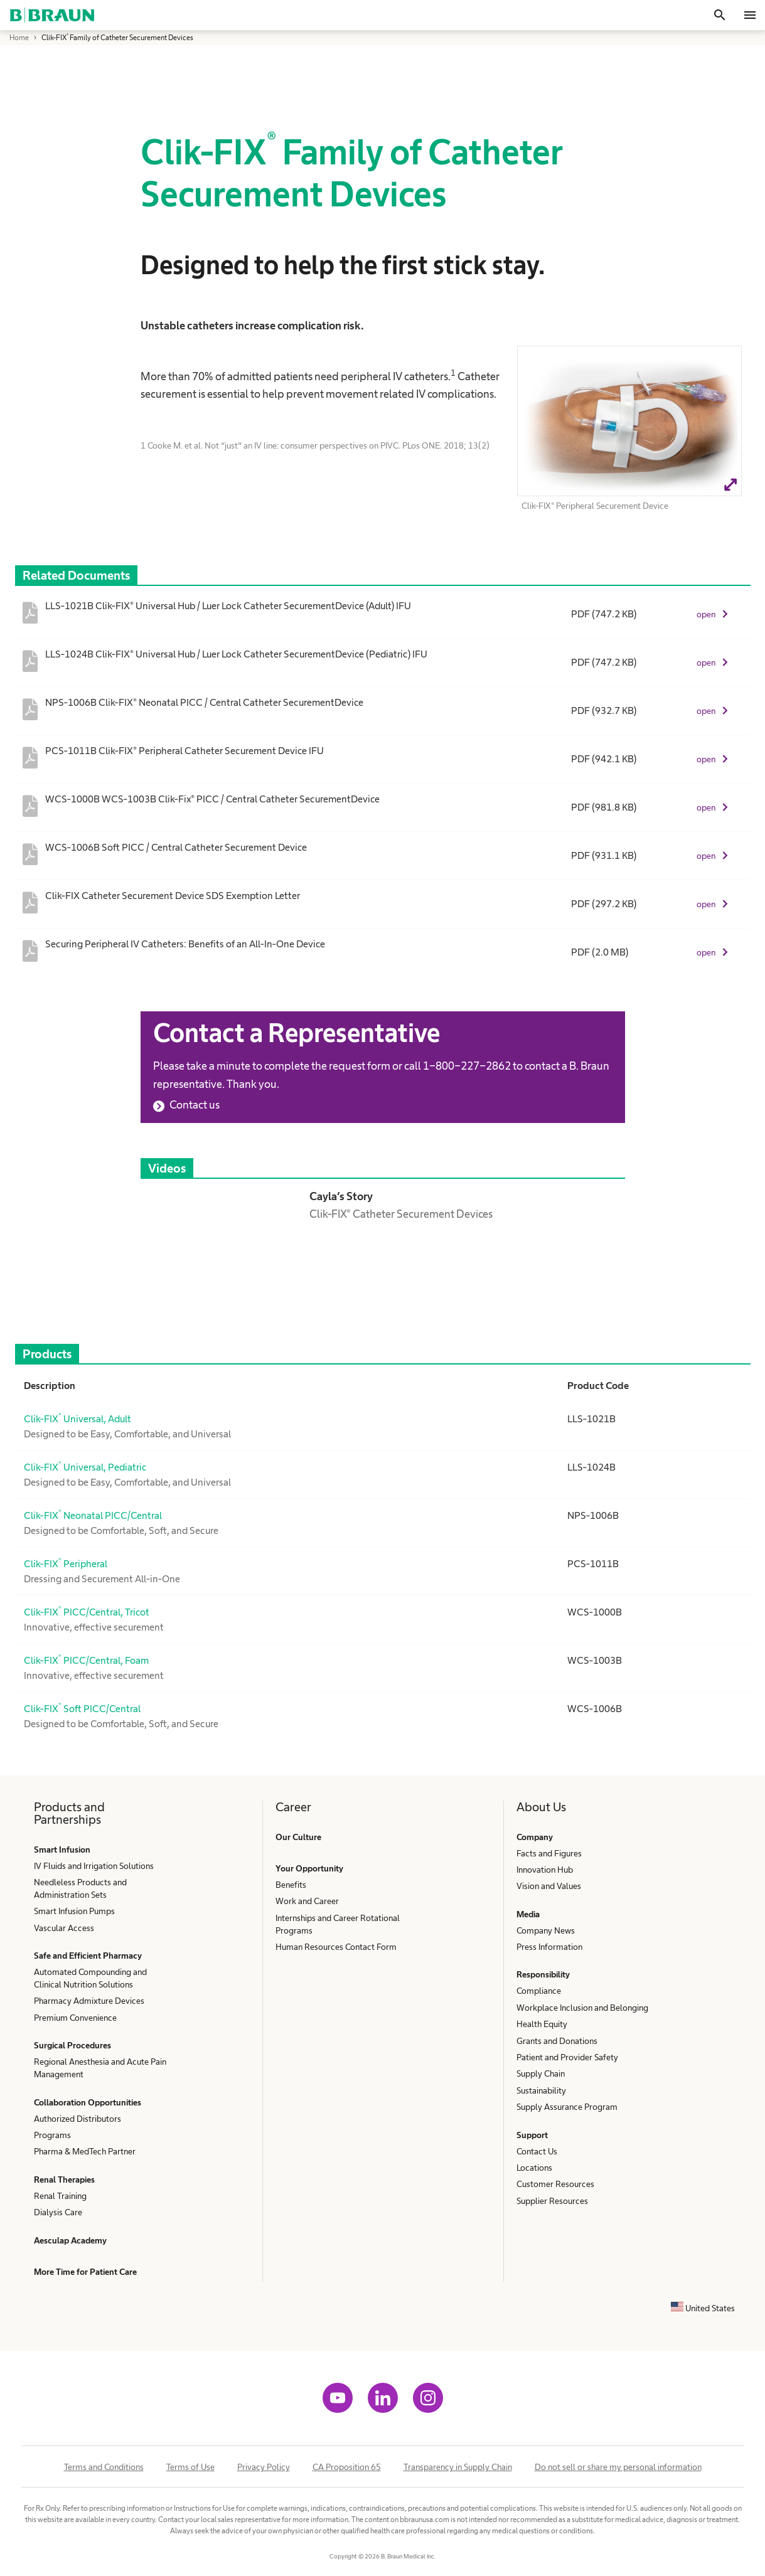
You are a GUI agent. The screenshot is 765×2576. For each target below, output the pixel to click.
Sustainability (541, 2090)
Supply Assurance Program (567, 2107)
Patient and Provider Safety (567, 2057)
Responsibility (543, 1974)
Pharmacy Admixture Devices (89, 2001)
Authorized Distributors (77, 2119)
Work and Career (307, 1901)
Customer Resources (555, 2184)
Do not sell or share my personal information (618, 2467)
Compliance (538, 1991)
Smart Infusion (62, 1849)
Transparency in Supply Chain (458, 2467)
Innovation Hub (544, 1870)
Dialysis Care (58, 2212)
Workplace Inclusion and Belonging (582, 2008)
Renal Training (60, 2196)
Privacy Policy (263, 2467)
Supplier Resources (552, 2201)
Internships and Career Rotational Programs (338, 1924)
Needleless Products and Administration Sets (80, 1888)
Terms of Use (190, 2467)
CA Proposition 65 (347, 2467)
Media (528, 1914)
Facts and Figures (549, 1853)
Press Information (549, 1947)
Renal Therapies (64, 2179)
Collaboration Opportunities (87, 2102)
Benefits (291, 1885)
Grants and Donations (556, 2041)
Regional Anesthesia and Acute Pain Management (100, 2068)
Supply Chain (540, 2073)
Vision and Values (548, 1886)
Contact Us (536, 2151)
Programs (52, 2135)
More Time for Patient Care (85, 2272)
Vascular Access (64, 1928)
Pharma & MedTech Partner (85, 2151)
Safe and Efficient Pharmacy (88, 1956)
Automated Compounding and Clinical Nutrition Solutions (90, 1978)
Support (532, 2135)
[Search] (719, 15)
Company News (545, 1930)
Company (534, 1837)
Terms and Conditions (104, 2467)
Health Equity (541, 2024)
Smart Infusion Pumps (74, 1911)
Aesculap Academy (70, 2240)
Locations (534, 2168)
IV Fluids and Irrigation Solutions (94, 1866)
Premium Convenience (75, 2018)
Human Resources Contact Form (336, 1947)
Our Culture (298, 1837)
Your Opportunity (309, 1868)
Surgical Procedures (72, 2045)
